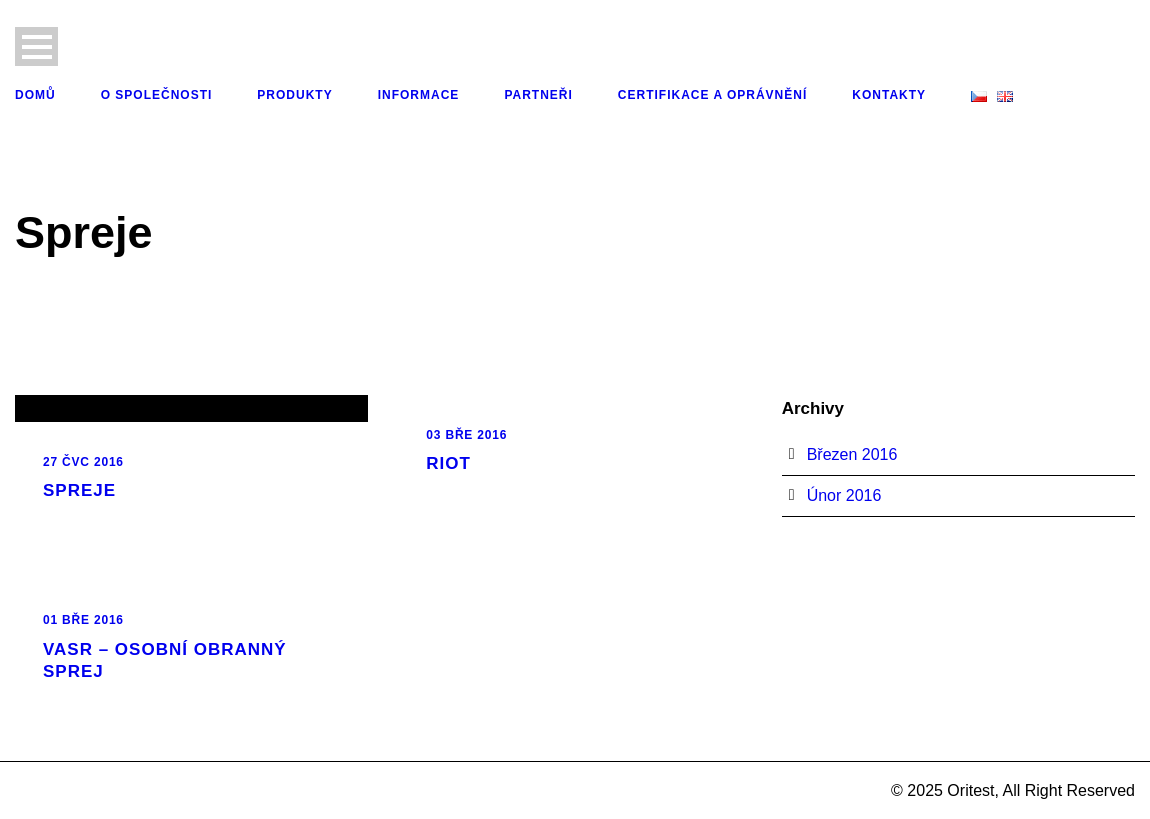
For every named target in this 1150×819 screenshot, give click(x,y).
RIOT (448, 463)
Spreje (79, 490)
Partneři (538, 95)
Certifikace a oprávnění (712, 95)
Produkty (294, 95)
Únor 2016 (844, 495)
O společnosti (157, 95)
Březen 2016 (852, 454)
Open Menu (36, 46)
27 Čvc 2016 (83, 462)
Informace (419, 95)
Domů (35, 95)
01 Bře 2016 (83, 620)
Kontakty (889, 95)
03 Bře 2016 (466, 435)
